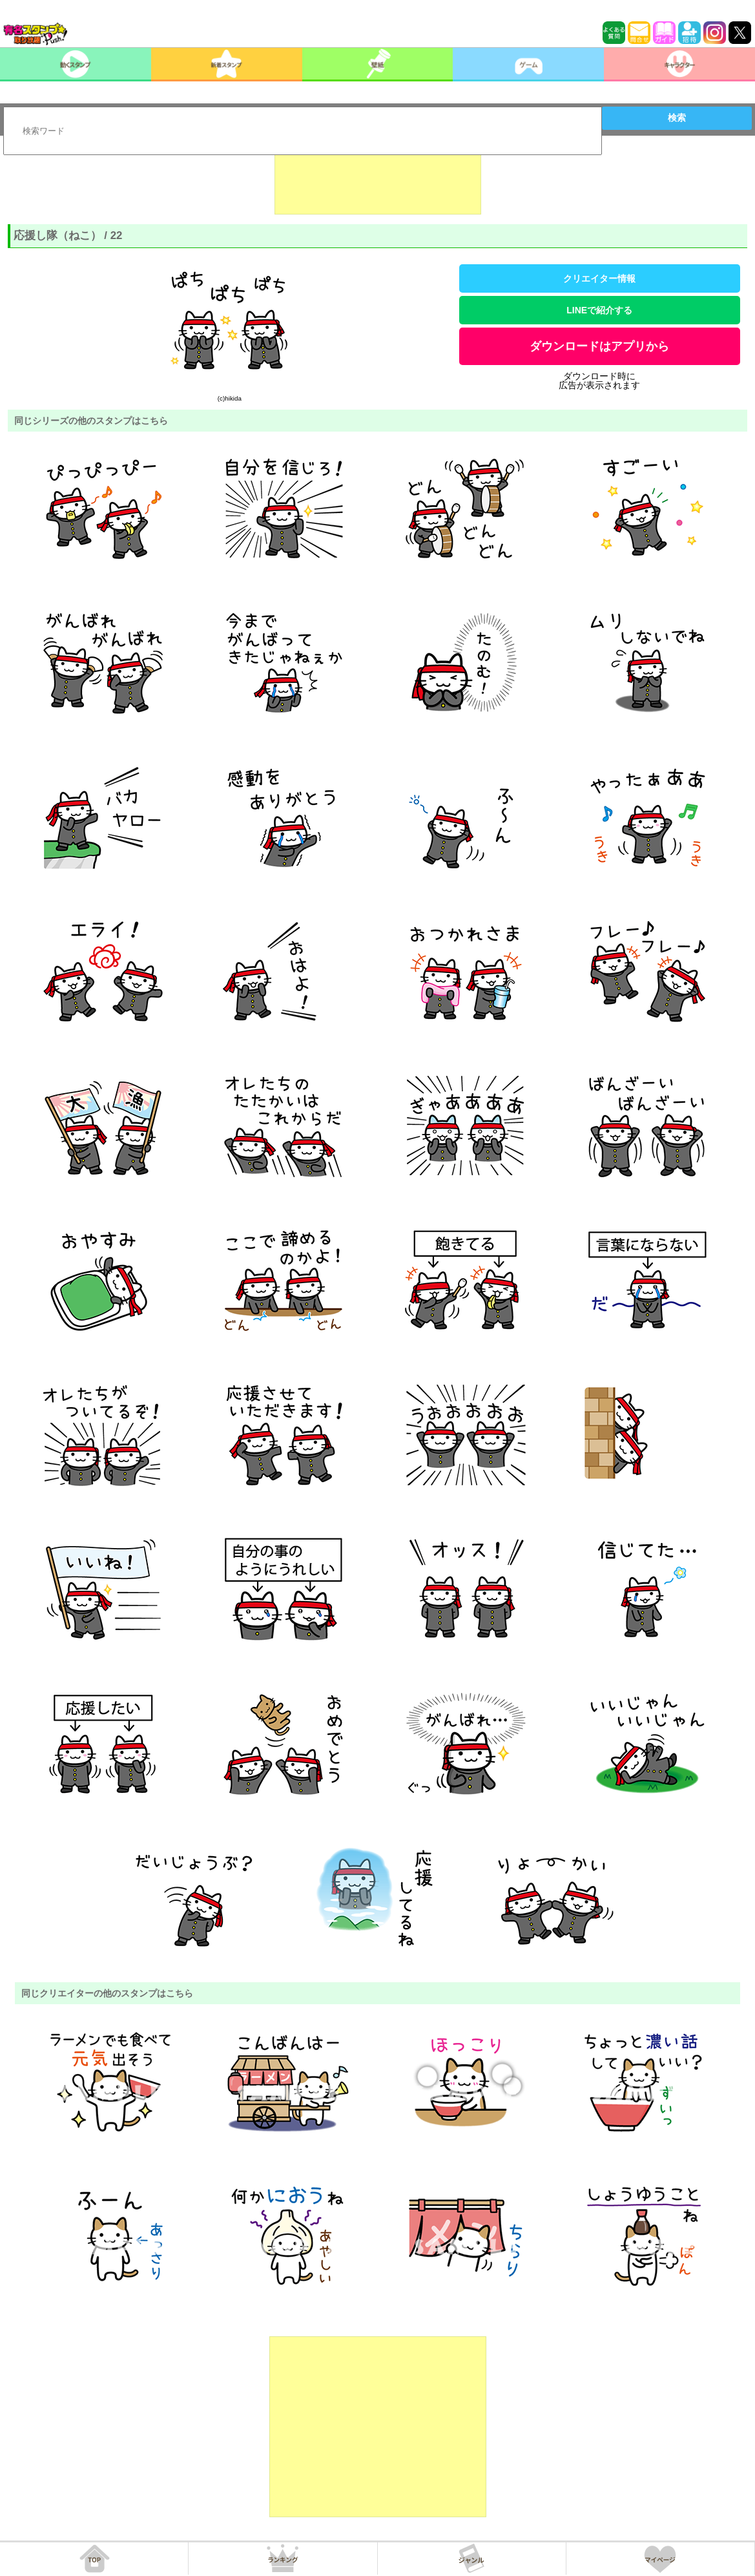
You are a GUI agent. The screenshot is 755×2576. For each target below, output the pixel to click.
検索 (677, 117)
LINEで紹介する (599, 310)
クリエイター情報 (599, 278)
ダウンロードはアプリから (599, 346)
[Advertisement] (377, 182)
